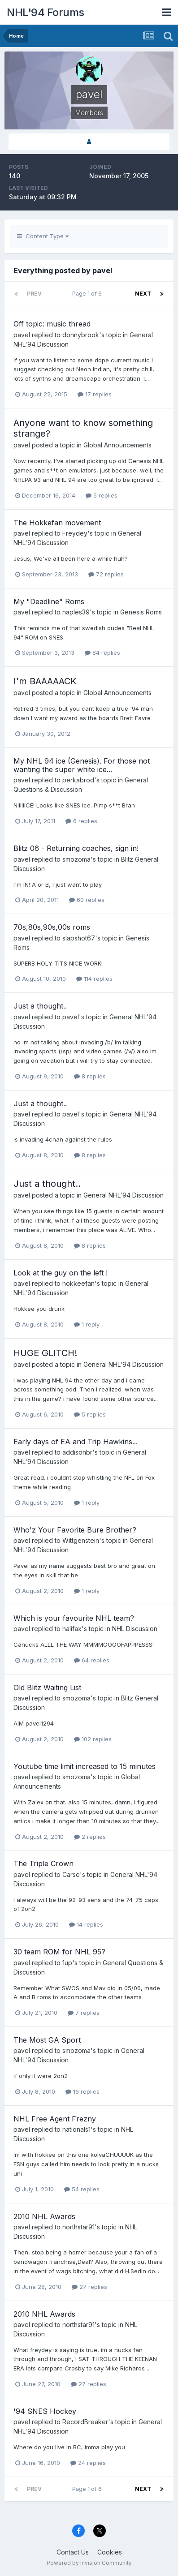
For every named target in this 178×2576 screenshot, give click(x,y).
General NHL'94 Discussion (123, 1195)
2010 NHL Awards (44, 2216)
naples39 (76, 612)
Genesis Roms (141, 612)
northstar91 (78, 2227)
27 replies (89, 2286)
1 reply (87, 1324)
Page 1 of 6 (88, 293)
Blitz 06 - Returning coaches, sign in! (76, 848)
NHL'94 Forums (45, 12)
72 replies (106, 574)
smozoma (76, 859)
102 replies (93, 1739)
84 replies (102, 652)
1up (67, 1962)
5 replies (101, 495)
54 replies (82, 2189)
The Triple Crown (43, 1863)
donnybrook (80, 335)
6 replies (81, 820)
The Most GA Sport (47, 2039)
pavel (21, 335)
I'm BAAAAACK (45, 681)
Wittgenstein (80, 1540)
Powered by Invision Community (89, 2562)
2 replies (90, 1836)
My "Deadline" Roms (48, 601)
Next (143, 293)
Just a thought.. (40, 1005)
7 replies (84, 2012)
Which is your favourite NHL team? (73, 1618)
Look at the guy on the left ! (60, 1272)
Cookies (109, 2552)
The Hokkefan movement (57, 522)
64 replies (91, 1660)
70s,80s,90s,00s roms (51, 927)
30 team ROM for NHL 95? (59, 1951)
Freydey (74, 533)
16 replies (82, 2091)
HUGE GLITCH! (45, 1353)
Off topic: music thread (52, 323)
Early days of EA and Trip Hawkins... (75, 1441)
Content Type (43, 236)
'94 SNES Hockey (44, 2411)
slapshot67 (78, 938)
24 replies (88, 2462)
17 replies (95, 394)
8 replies (90, 1076)
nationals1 (76, 2129)
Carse (71, 1874)
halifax (72, 1628)
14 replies (86, 1924)
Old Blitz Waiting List (47, 1687)
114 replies (94, 978)
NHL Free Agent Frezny (54, 2118)
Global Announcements (117, 445)
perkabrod (78, 780)
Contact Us (72, 2552)
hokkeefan (78, 1283)
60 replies (86, 899)
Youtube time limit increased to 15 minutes (84, 1766)
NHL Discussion (134, 1628)
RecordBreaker (85, 2422)
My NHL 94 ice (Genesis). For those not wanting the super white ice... (81, 765)
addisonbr (77, 1452)
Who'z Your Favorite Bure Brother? (74, 1529)
